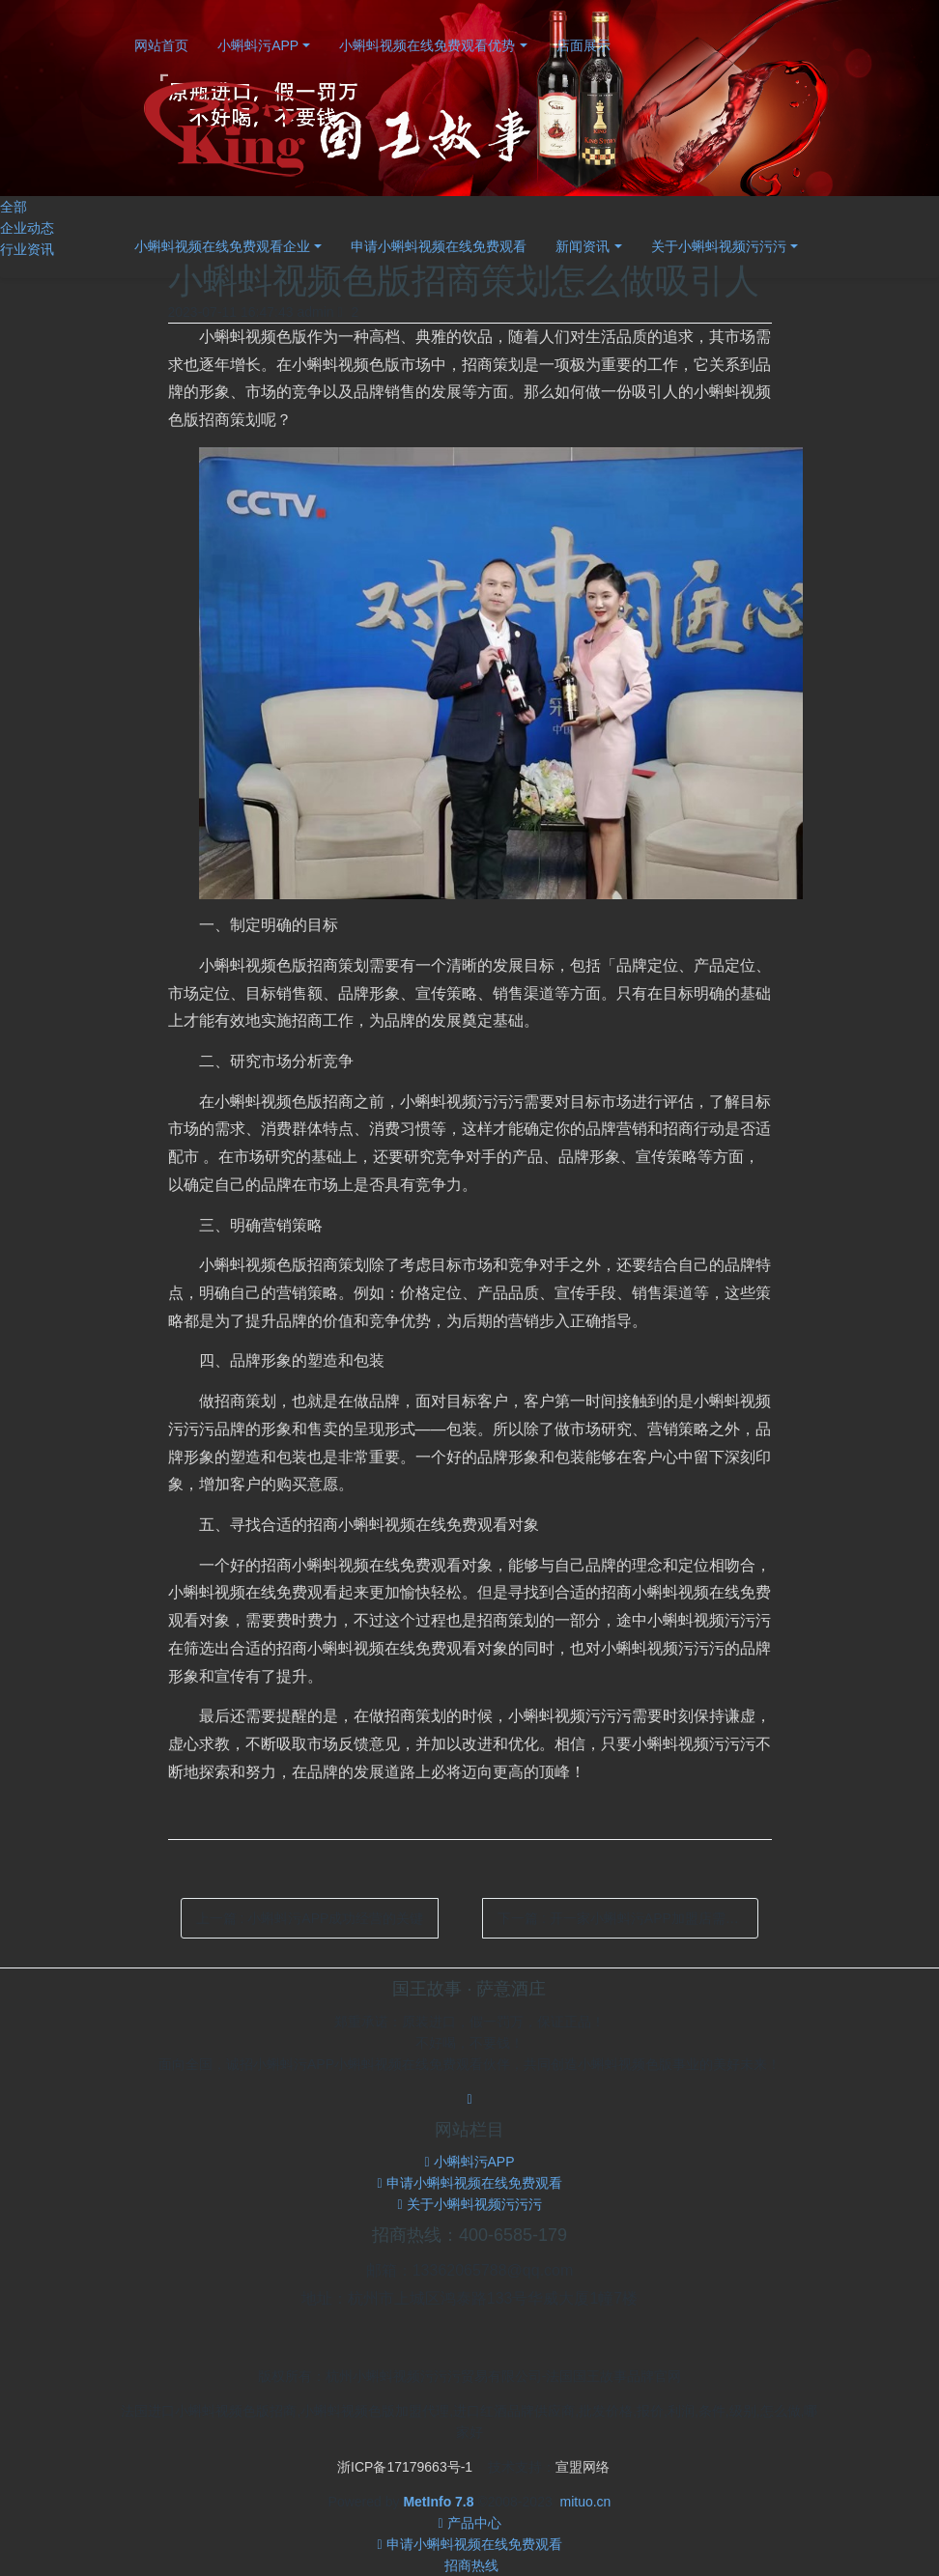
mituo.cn (585, 2501)
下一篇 (628, 1918)
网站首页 (161, 45)
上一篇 (310, 1918)
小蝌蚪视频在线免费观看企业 (222, 246)
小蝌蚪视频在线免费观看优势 (427, 45)
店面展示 (583, 45)
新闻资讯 (582, 246)
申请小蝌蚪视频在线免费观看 (438, 246)
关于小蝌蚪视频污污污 (718, 246)
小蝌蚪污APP (258, 45)
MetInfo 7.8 (438, 2501)
